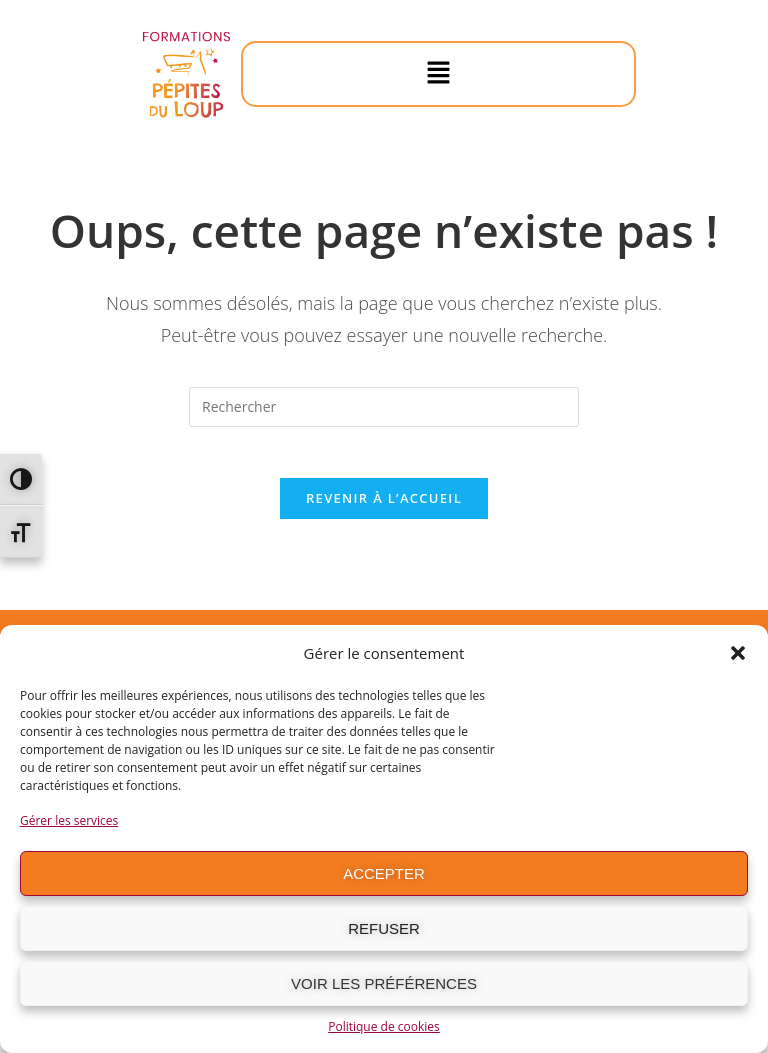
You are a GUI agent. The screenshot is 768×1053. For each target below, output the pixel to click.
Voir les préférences (384, 983)
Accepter (384, 873)
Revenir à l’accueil (384, 508)
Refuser (384, 928)
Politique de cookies (384, 1026)
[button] (738, 653)
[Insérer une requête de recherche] (384, 407)
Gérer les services (69, 820)
